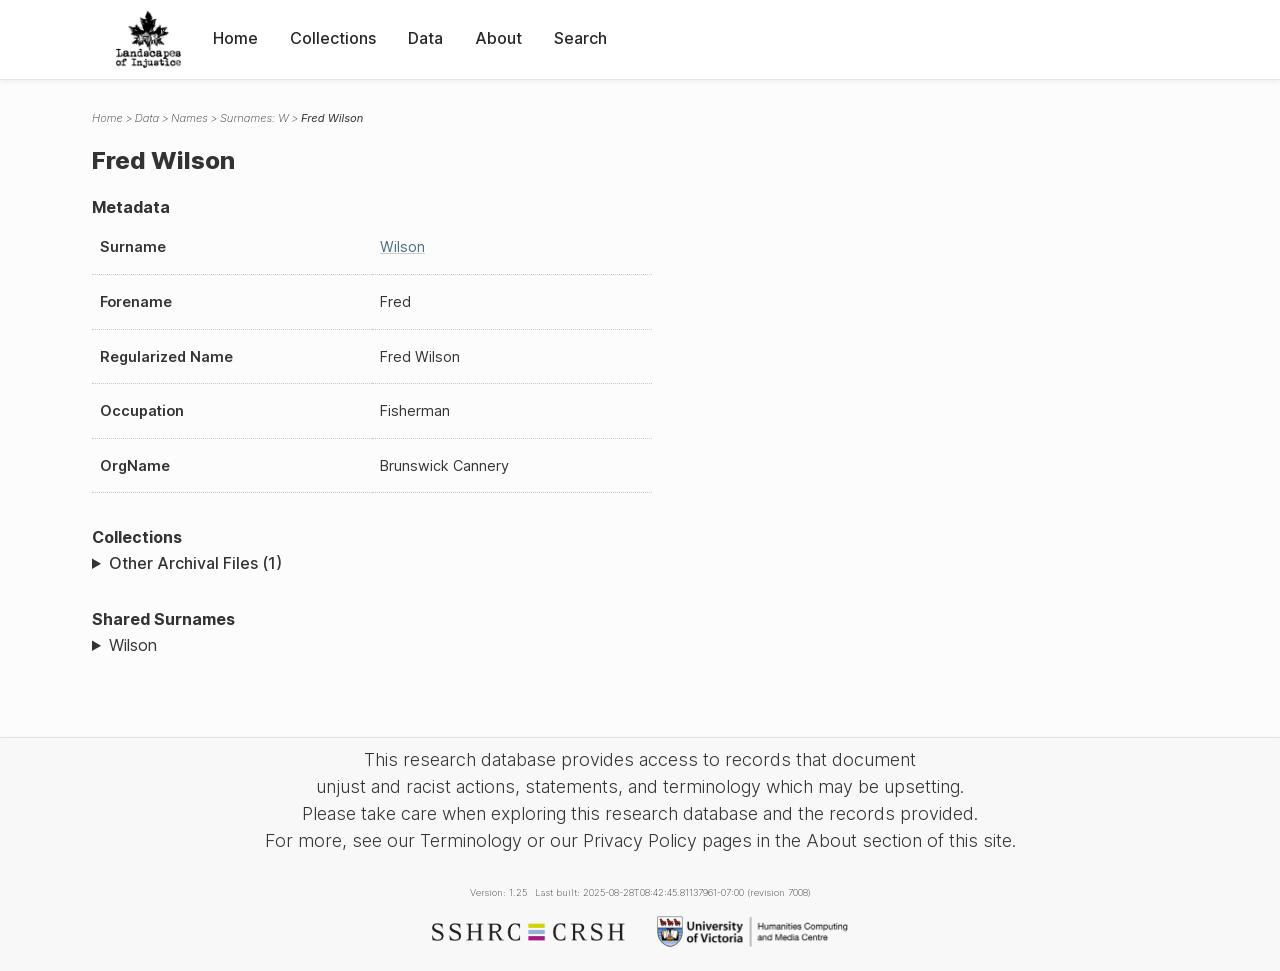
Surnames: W (254, 118)
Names (189, 118)
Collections (333, 38)
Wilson (402, 246)
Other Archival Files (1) (195, 563)
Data (425, 38)
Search (580, 38)
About (498, 38)
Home (235, 38)
